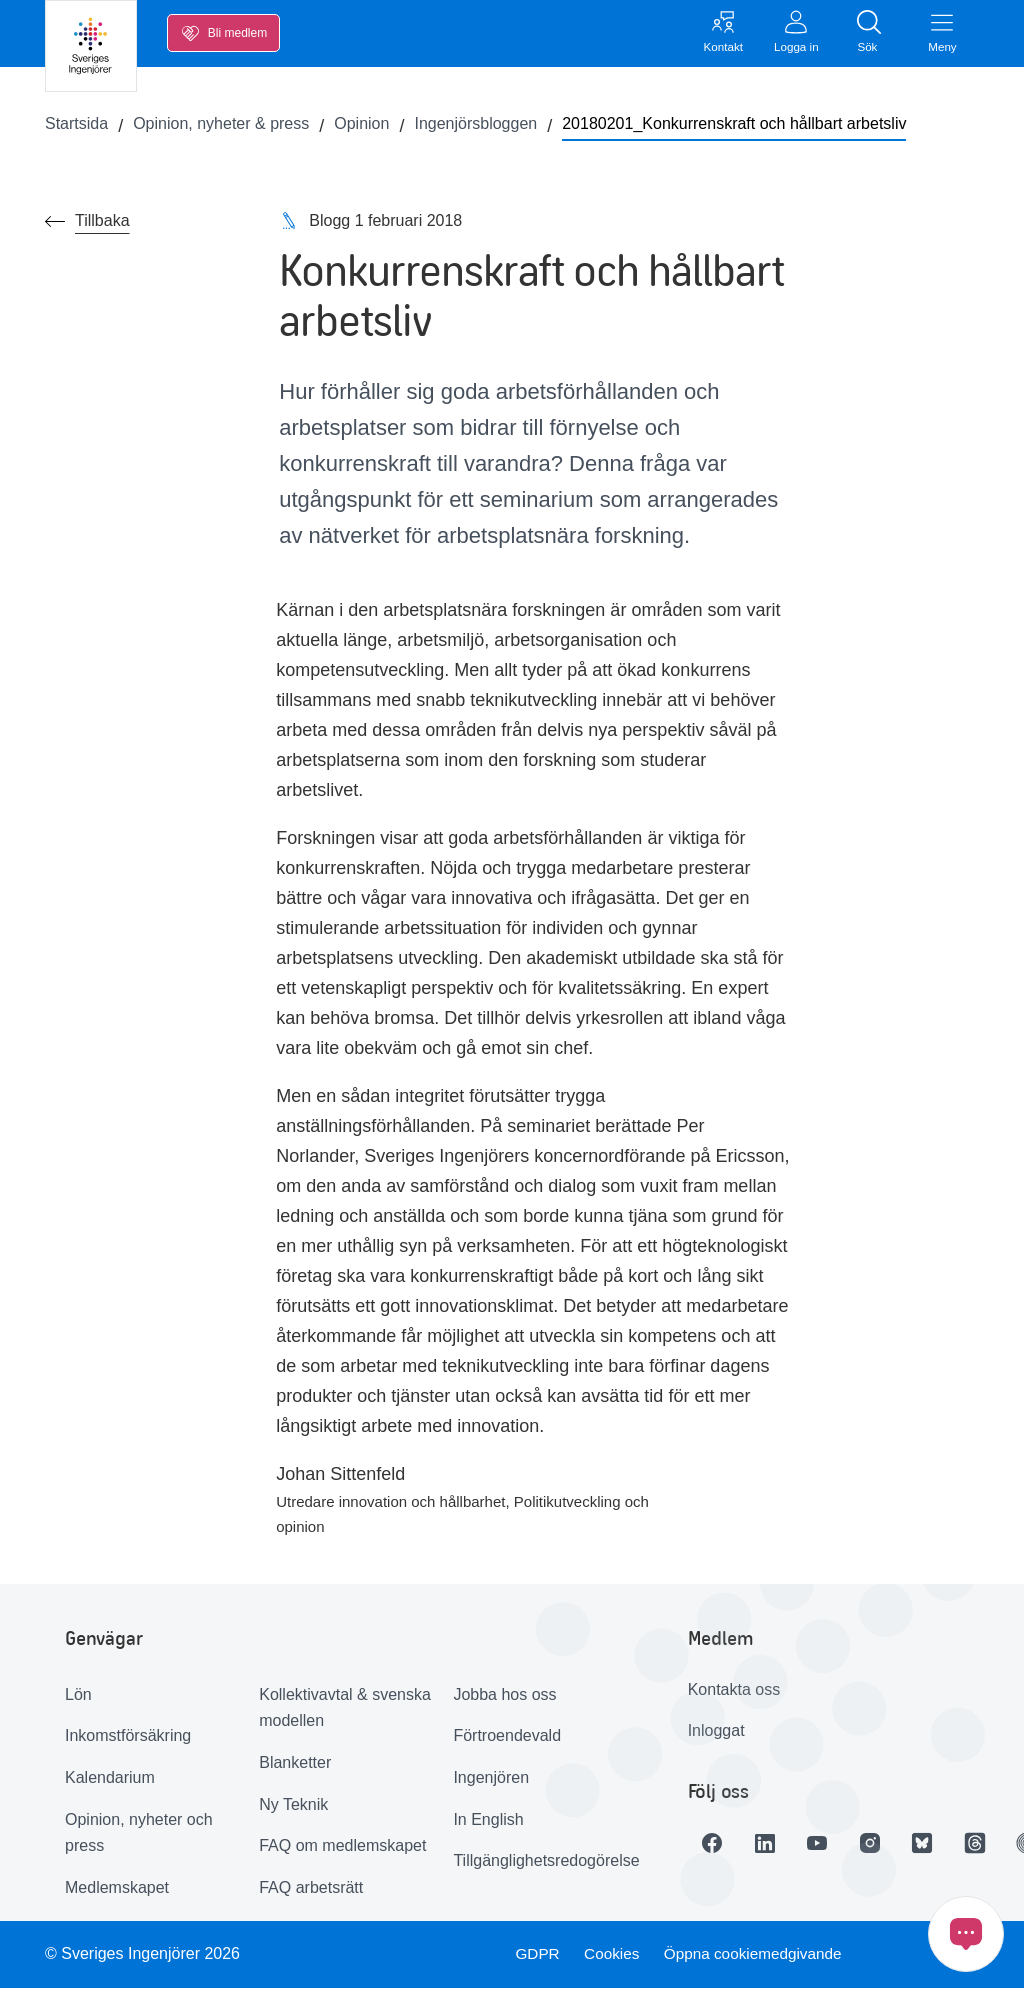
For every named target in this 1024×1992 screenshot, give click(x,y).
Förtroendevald (507, 1739)
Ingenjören (491, 1780)
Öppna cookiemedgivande (758, 1957)
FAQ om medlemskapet (342, 1849)
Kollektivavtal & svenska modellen (345, 1711)
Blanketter (295, 1765)
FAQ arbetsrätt (311, 1890)
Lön (78, 1697)
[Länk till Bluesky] (940, 1846)
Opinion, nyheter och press (139, 1836)
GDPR (535, 1957)
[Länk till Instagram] (884, 1846)
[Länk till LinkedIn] (772, 1846)
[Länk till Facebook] (716, 1846)
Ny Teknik (293, 1807)
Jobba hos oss (504, 1697)
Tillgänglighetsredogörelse (542, 1864)
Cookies (612, 1957)
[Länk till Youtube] (828, 1846)
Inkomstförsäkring (128, 1739)
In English (488, 1822)
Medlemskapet (117, 1890)
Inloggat (716, 1734)
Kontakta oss (734, 1692)
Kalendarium (110, 1780)
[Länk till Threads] (996, 1846)
